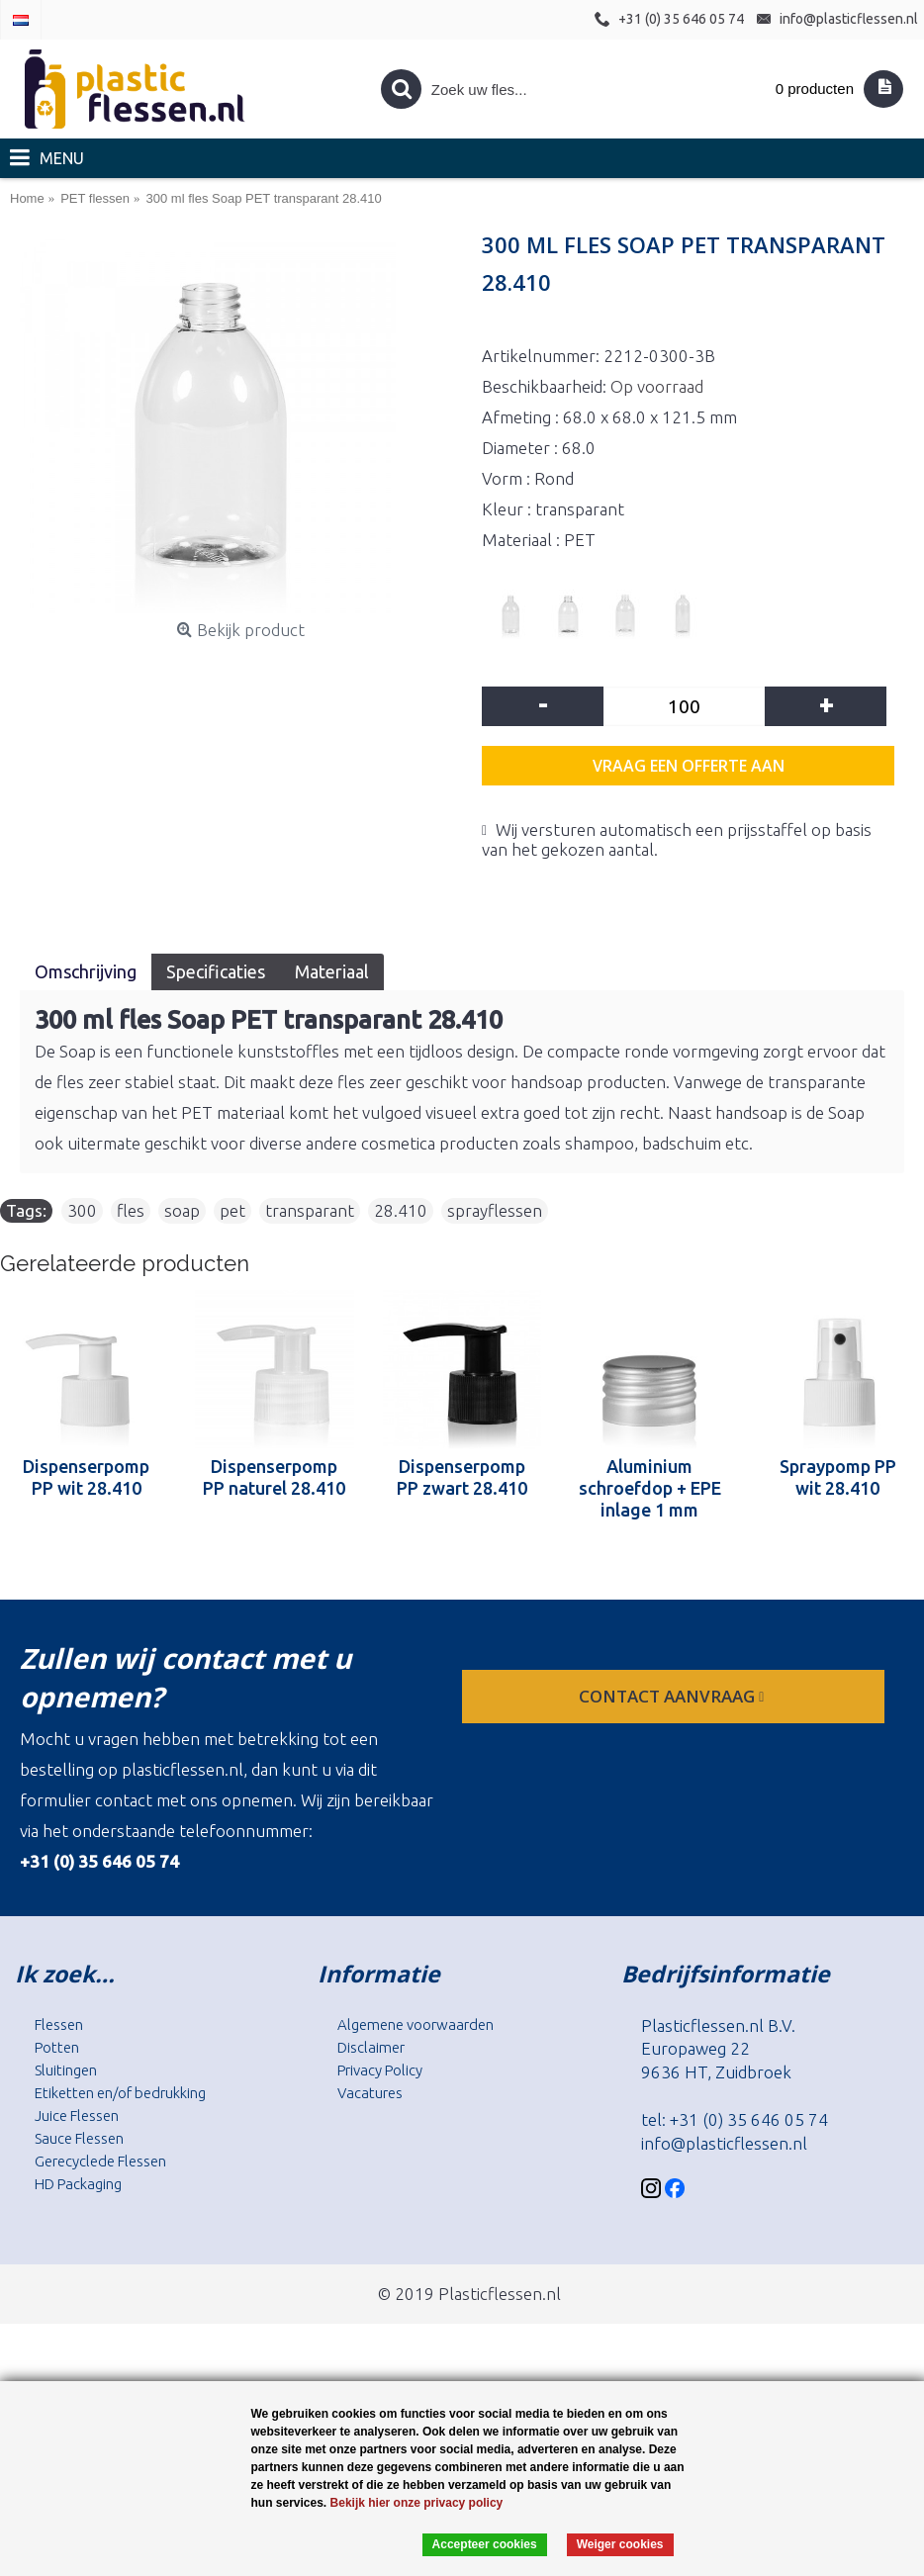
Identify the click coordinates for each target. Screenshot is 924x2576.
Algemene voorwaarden (415, 2024)
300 (82, 1210)
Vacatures (370, 2092)
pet (232, 1210)
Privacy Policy (379, 2070)
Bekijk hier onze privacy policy (417, 2503)
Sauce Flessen (79, 2138)
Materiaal (332, 971)
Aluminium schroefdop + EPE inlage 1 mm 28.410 (650, 1487)
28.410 (400, 1210)
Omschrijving (86, 971)
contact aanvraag (673, 1696)
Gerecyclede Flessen (100, 2161)
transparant (309, 1210)
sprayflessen (494, 1210)
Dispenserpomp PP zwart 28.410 (462, 1477)
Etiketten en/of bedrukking (120, 2092)
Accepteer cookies (484, 2544)
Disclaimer (371, 2047)
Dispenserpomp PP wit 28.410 (86, 1477)
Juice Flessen (77, 2115)
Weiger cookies (620, 2544)
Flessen (59, 2024)
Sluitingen (66, 2070)
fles (130, 1210)
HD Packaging (78, 2183)
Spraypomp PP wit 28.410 (838, 1477)
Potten (57, 2047)
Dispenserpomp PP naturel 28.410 (274, 1477)
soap (182, 1210)
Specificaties (215, 971)
